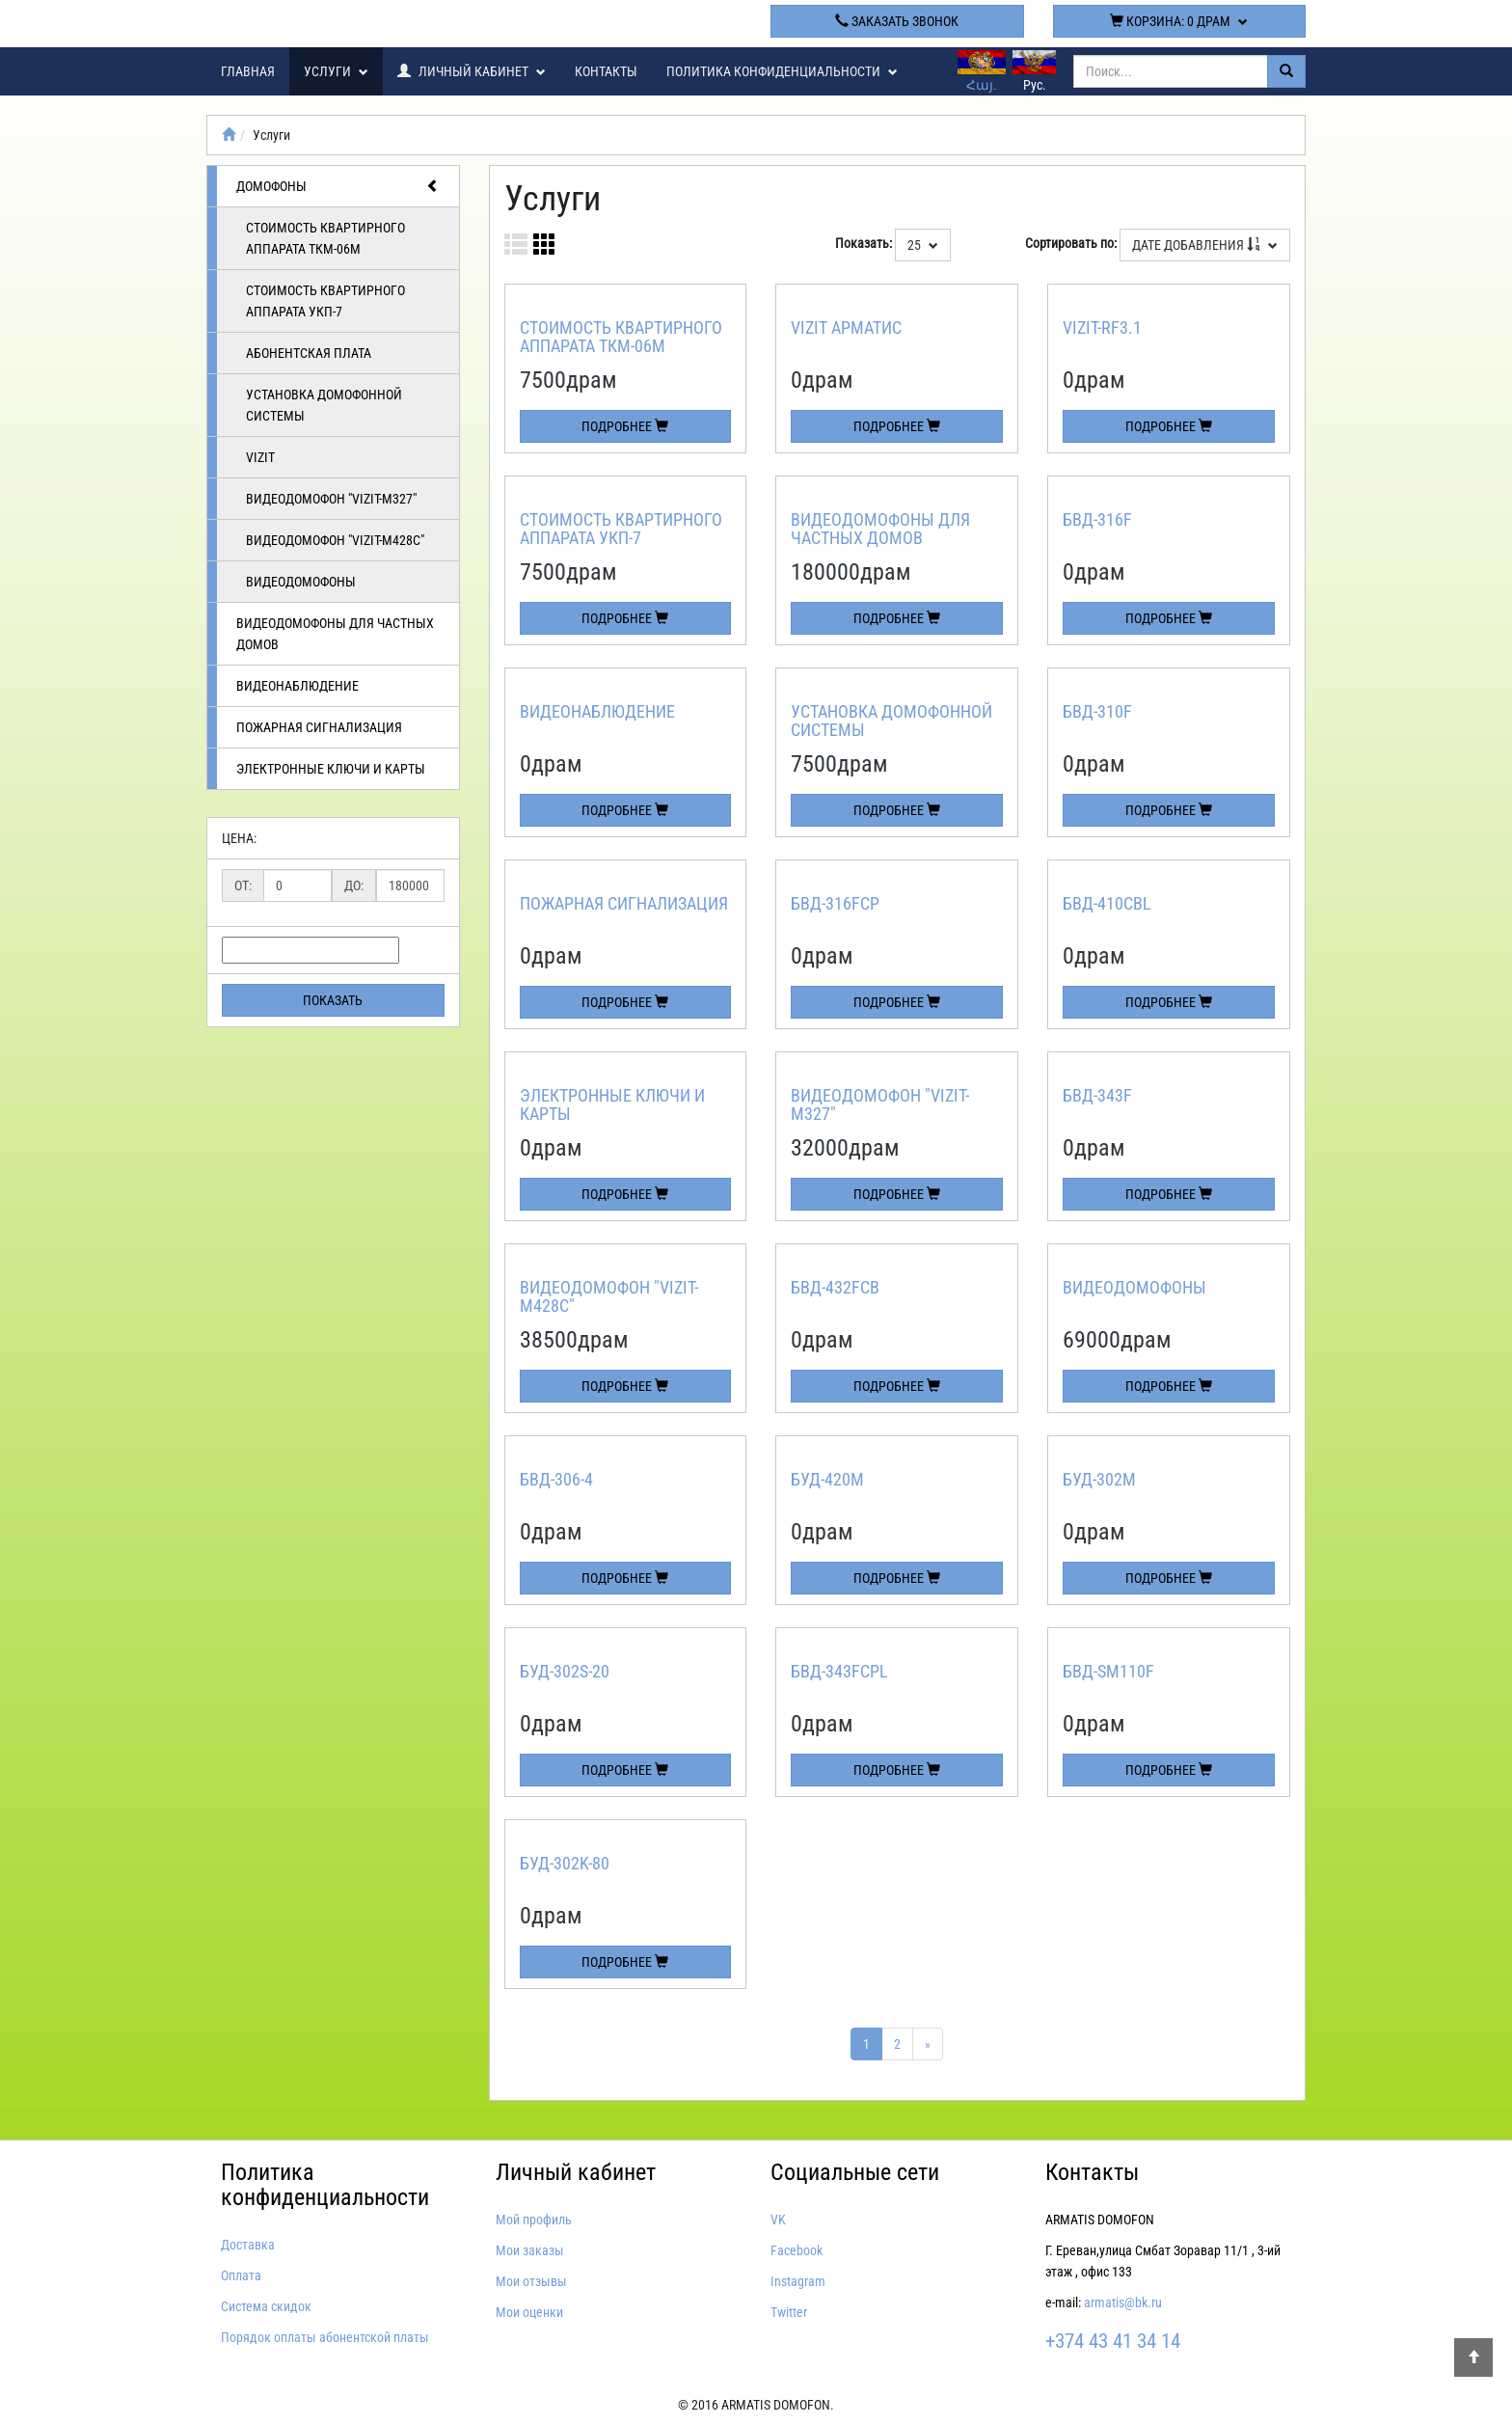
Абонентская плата (308, 353)
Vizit (260, 457)
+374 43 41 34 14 (615, 21)
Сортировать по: (1071, 243)
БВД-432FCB (835, 1287)
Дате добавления (1205, 245)
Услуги (336, 71)
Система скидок (266, 2306)
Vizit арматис (846, 327)
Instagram (797, 2281)
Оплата (241, 2275)
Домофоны (338, 186)
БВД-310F (1097, 711)
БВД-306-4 (556, 1479)
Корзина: (1179, 21)
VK (778, 2219)
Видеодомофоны (301, 581)
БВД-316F (1097, 519)
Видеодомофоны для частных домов (335, 633)
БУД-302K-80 (564, 1863)
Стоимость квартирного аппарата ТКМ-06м (325, 238)
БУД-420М (827, 1479)
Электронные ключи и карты (330, 769)
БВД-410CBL (1107, 903)
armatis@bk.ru (1123, 2302)
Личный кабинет (471, 71)
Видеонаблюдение (297, 686)
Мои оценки (529, 2312)
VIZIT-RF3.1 (1102, 327)
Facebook (796, 2250)
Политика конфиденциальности (782, 71)
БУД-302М (1099, 1479)
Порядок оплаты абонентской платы (325, 2337)
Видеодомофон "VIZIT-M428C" (335, 540)
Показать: (863, 243)
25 (922, 245)
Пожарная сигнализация (319, 727)
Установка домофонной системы (324, 405)
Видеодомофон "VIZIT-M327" (331, 498)
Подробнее (624, 426)
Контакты (606, 71)
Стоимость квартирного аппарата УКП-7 (325, 301)
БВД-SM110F (1108, 1671)
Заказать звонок (896, 21)
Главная (248, 71)
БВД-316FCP (835, 903)
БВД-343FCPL (839, 1671)
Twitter (788, 2312)
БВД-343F (1097, 1095)
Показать (333, 1000)
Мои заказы (530, 2250)
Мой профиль (534, 2219)
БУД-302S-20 (564, 1671)
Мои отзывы (531, 2281)
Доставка (248, 2244)
